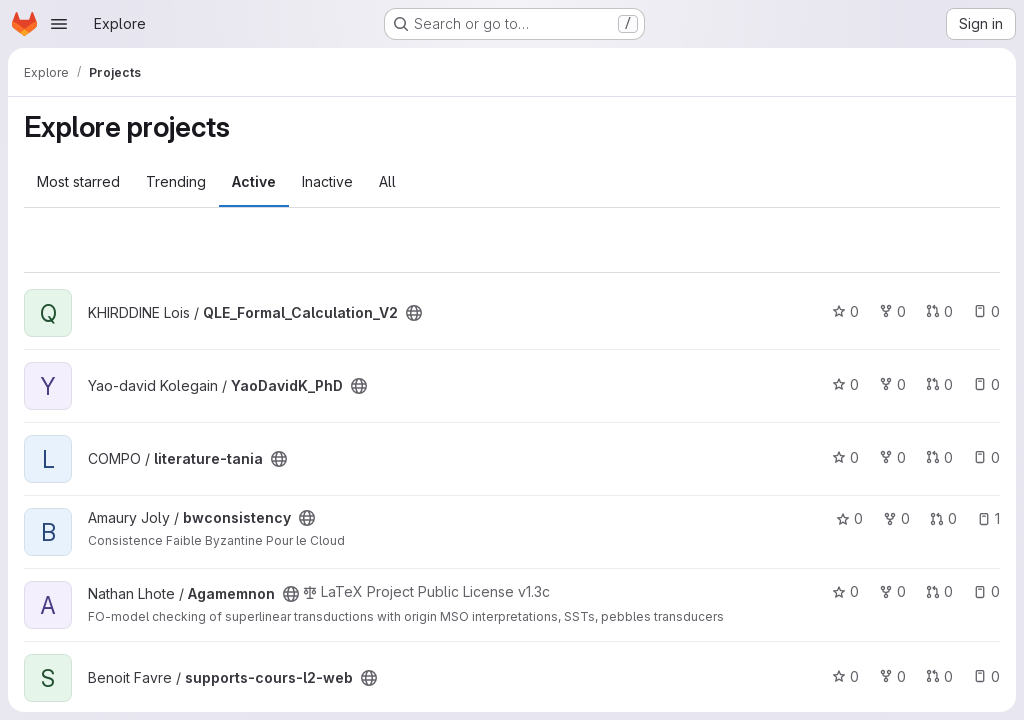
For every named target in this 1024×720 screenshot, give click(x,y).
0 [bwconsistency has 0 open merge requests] (943, 518)
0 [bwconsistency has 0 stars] (849, 518)
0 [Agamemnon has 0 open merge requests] (939, 591)
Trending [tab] (176, 181)
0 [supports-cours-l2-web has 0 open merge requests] (939, 676)
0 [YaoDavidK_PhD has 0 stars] (845, 384)
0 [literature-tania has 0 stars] (845, 457)
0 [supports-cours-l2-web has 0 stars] (845, 676)
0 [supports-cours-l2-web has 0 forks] (892, 676)
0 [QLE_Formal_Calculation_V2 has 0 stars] (845, 311)
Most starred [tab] (78, 181)
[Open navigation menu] (59, 24)
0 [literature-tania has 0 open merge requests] (939, 457)
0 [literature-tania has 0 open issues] (986, 457)
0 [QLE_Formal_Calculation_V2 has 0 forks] (892, 311)
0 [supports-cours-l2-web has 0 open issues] (986, 676)
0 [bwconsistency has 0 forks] (896, 518)
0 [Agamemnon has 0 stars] (845, 591)
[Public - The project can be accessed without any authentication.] (414, 313)
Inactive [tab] (327, 181)
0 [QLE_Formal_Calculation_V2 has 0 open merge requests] (939, 311)
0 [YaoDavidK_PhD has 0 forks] (892, 384)
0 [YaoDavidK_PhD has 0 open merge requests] (939, 384)
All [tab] (387, 181)
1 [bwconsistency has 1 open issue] (988, 518)
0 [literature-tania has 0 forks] (892, 457)
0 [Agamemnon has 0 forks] (892, 591)
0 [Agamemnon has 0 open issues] (986, 591)
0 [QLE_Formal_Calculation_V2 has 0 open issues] (986, 311)
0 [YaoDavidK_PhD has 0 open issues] (986, 384)
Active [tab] (254, 181)
